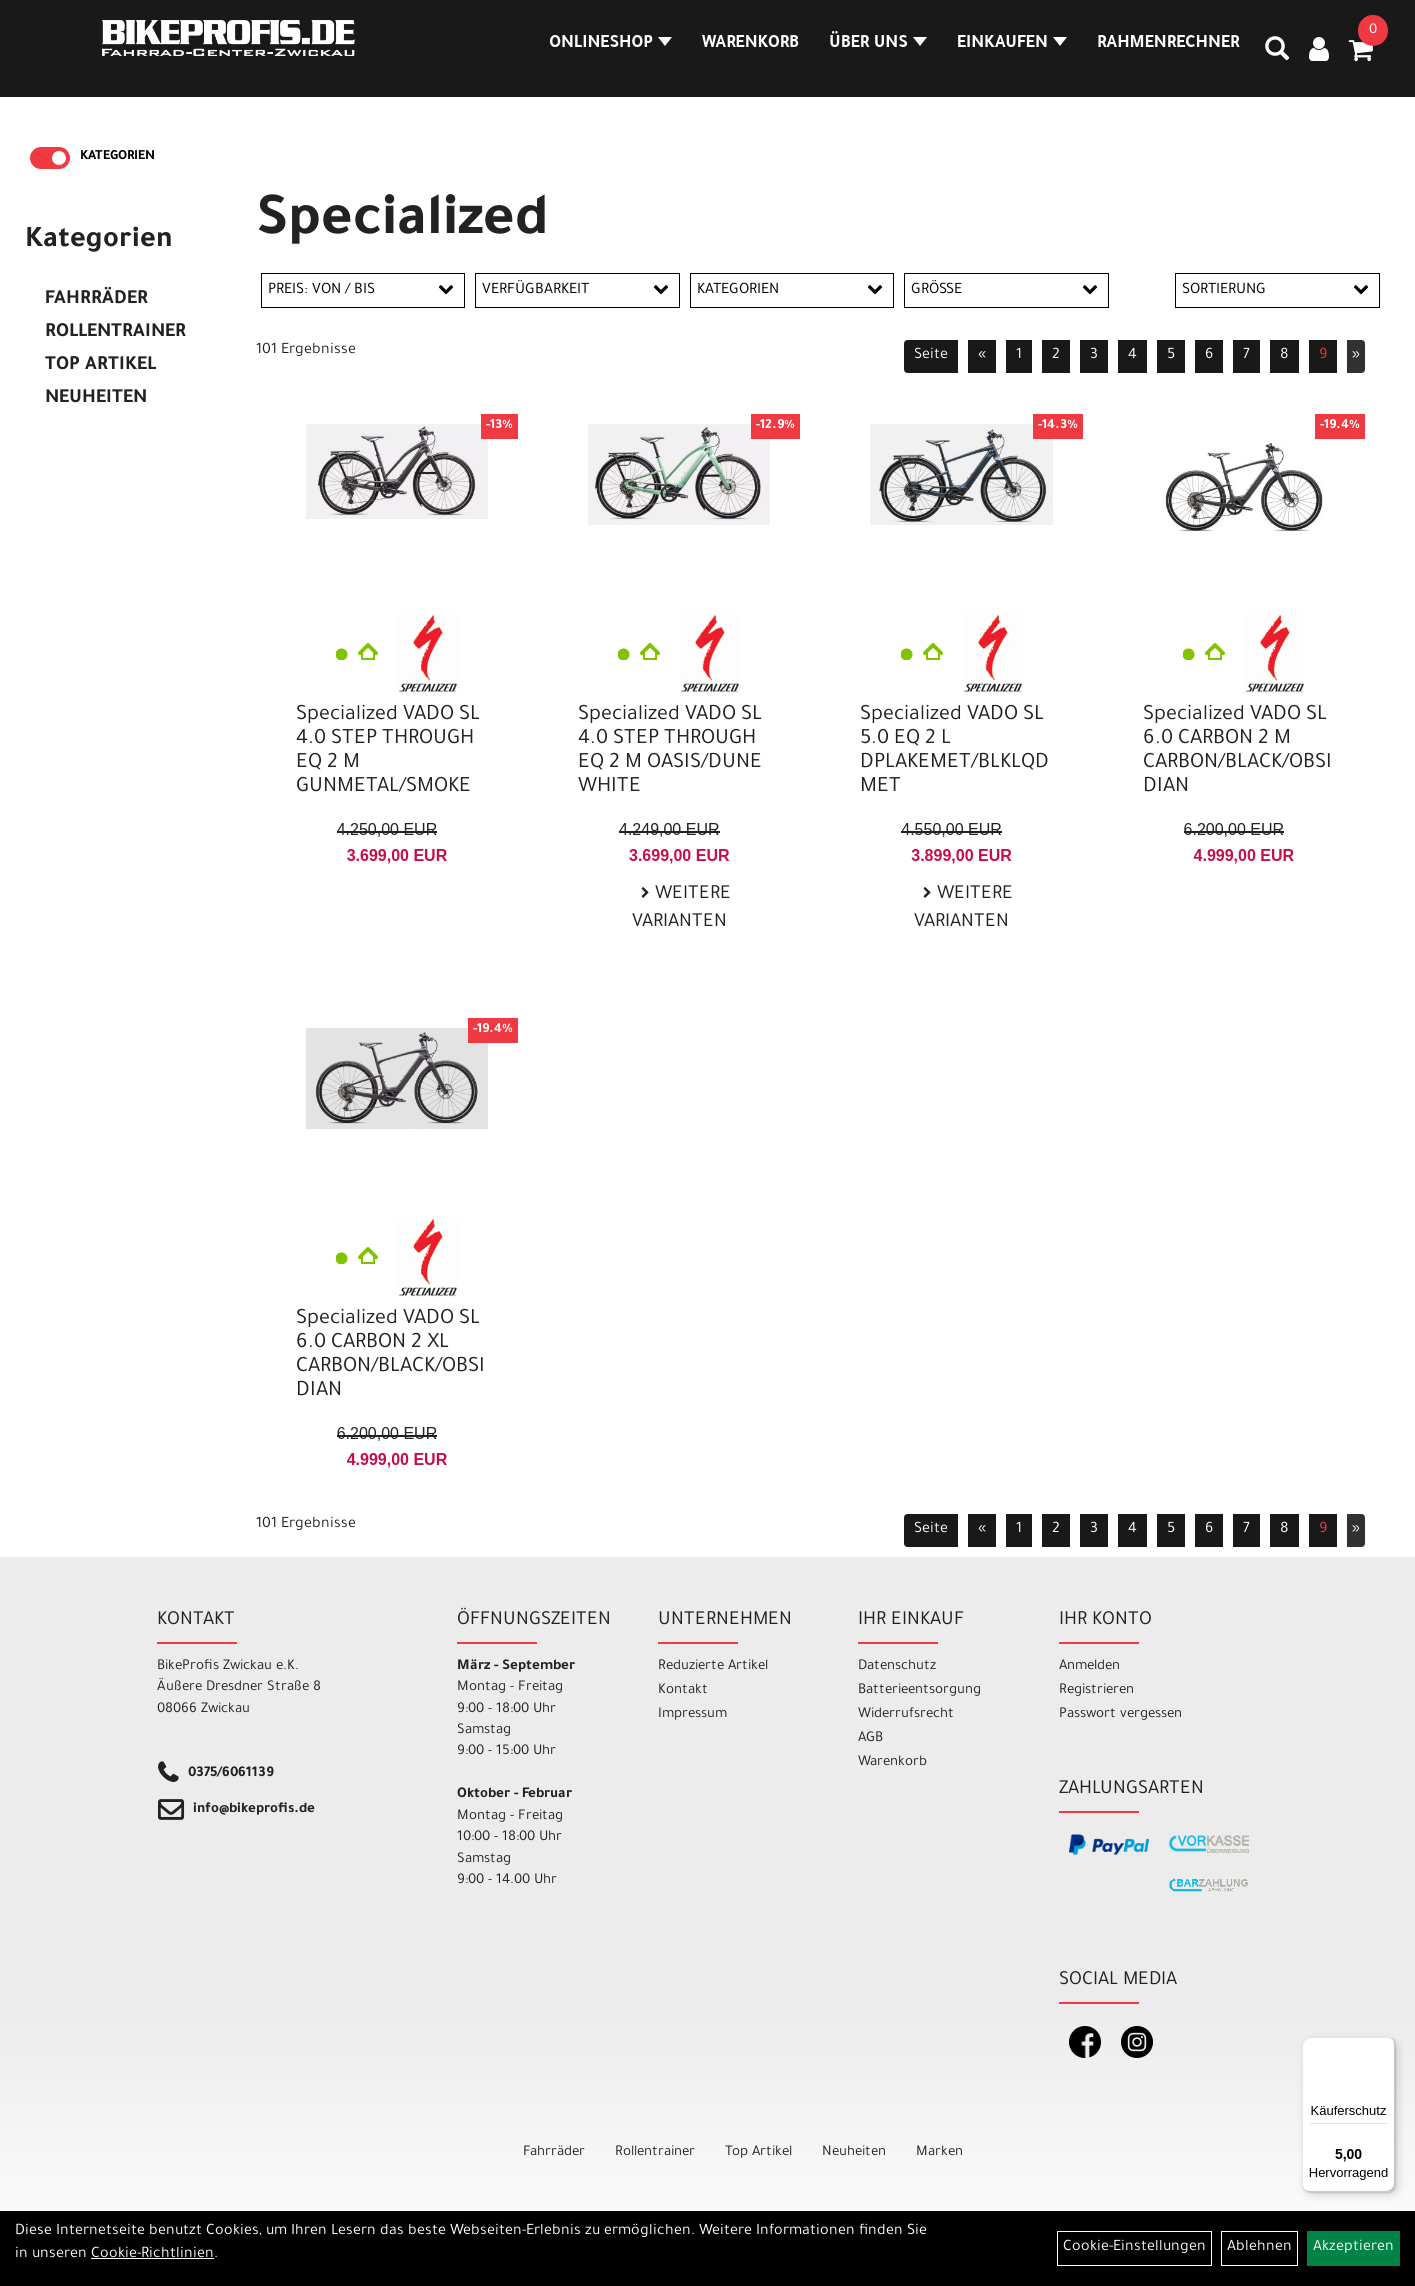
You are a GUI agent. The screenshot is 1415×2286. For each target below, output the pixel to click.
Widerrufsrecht (906, 1714)
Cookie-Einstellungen (1134, 2248)
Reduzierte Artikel (713, 1666)
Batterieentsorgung (919, 1690)
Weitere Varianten (681, 909)
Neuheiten (96, 399)
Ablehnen (1259, 2248)
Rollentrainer (115, 333)
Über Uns (861, 54)
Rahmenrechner (1150, 54)
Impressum (692, 1714)
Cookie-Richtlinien (152, 2255)
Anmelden (1089, 1666)
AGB (870, 1738)
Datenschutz (897, 1666)
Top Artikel (100, 366)
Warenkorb (733, 54)
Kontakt (683, 1690)
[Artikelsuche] (1259, 61)
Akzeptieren (1353, 2248)
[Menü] (1383, 2049)
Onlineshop (593, 54)
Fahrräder (96, 300)
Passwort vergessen (1120, 1714)
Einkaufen (994, 54)
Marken (939, 2152)
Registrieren (1096, 1690)
